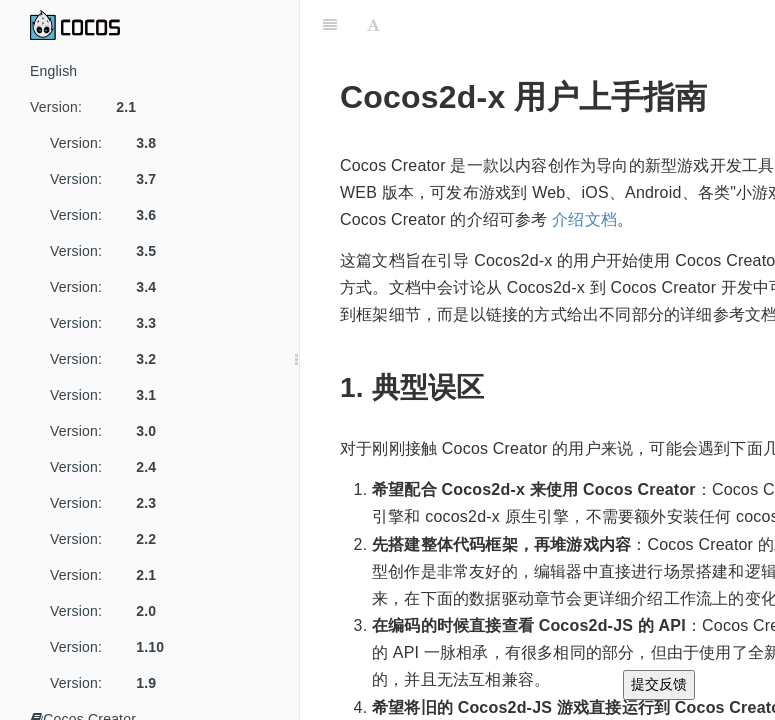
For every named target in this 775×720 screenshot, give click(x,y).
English (53, 71)
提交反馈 (659, 684)
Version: (90, 107)
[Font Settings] (373, 25)
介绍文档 (584, 219)
